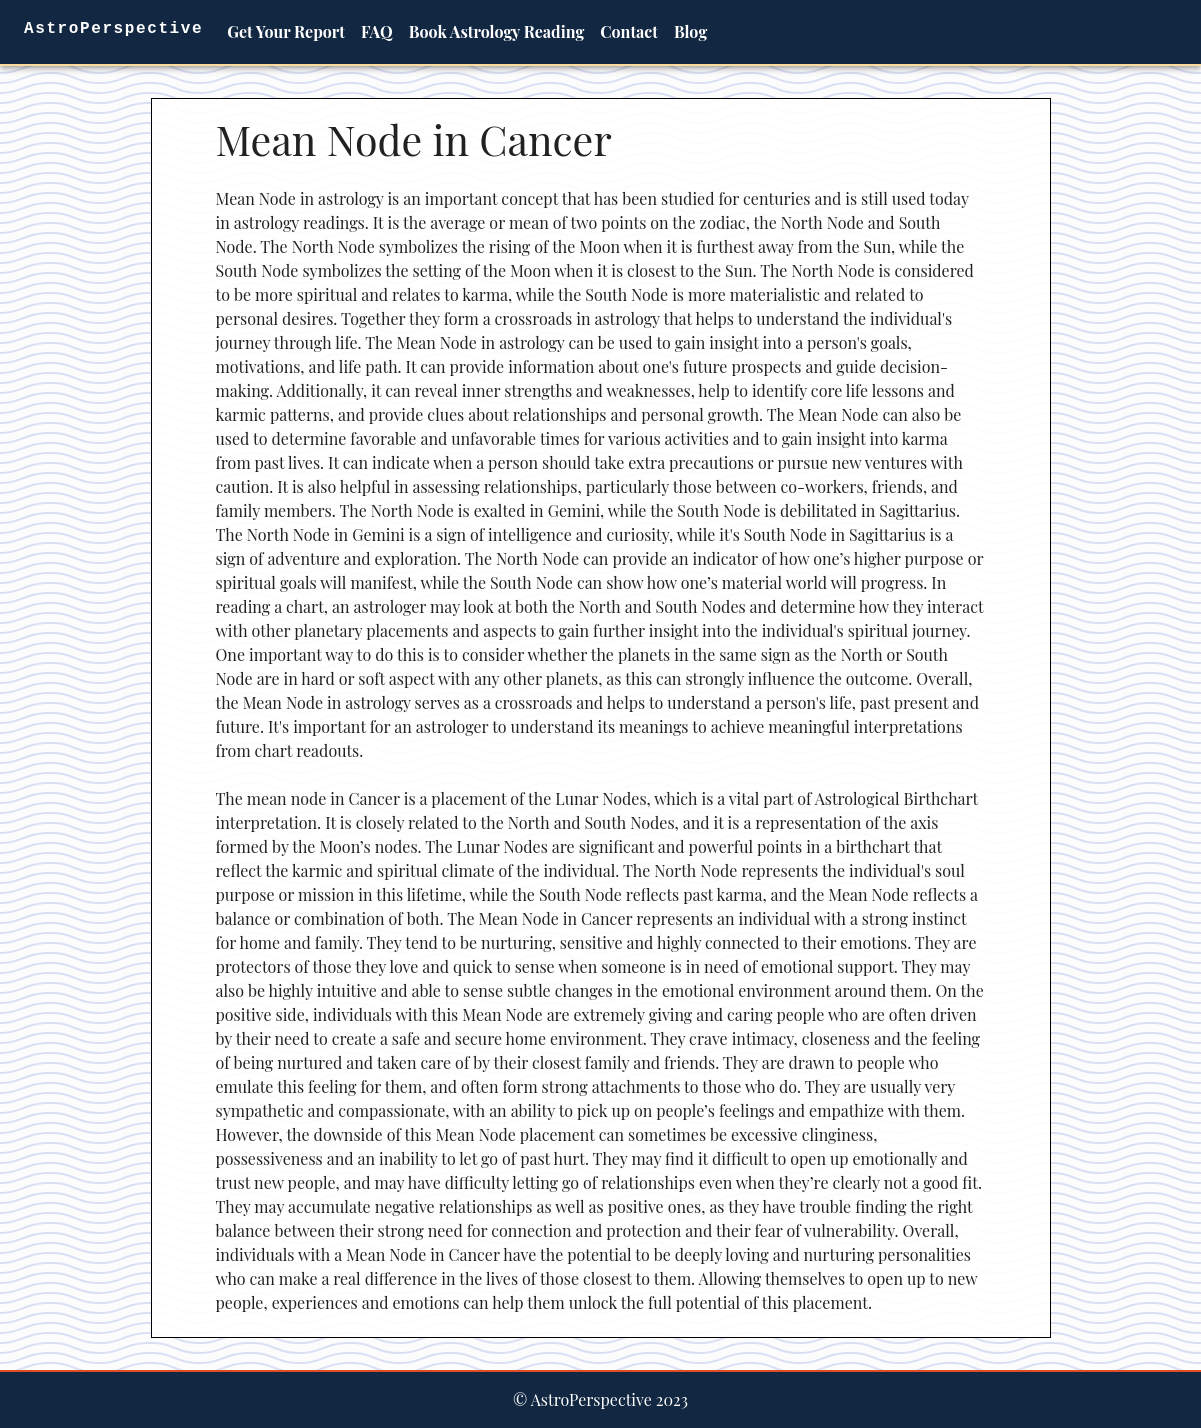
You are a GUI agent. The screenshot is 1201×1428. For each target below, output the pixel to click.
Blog (690, 31)
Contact (629, 31)
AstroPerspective (113, 29)
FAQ (377, 31)
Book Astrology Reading (497, 31)
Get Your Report (286, 31)
